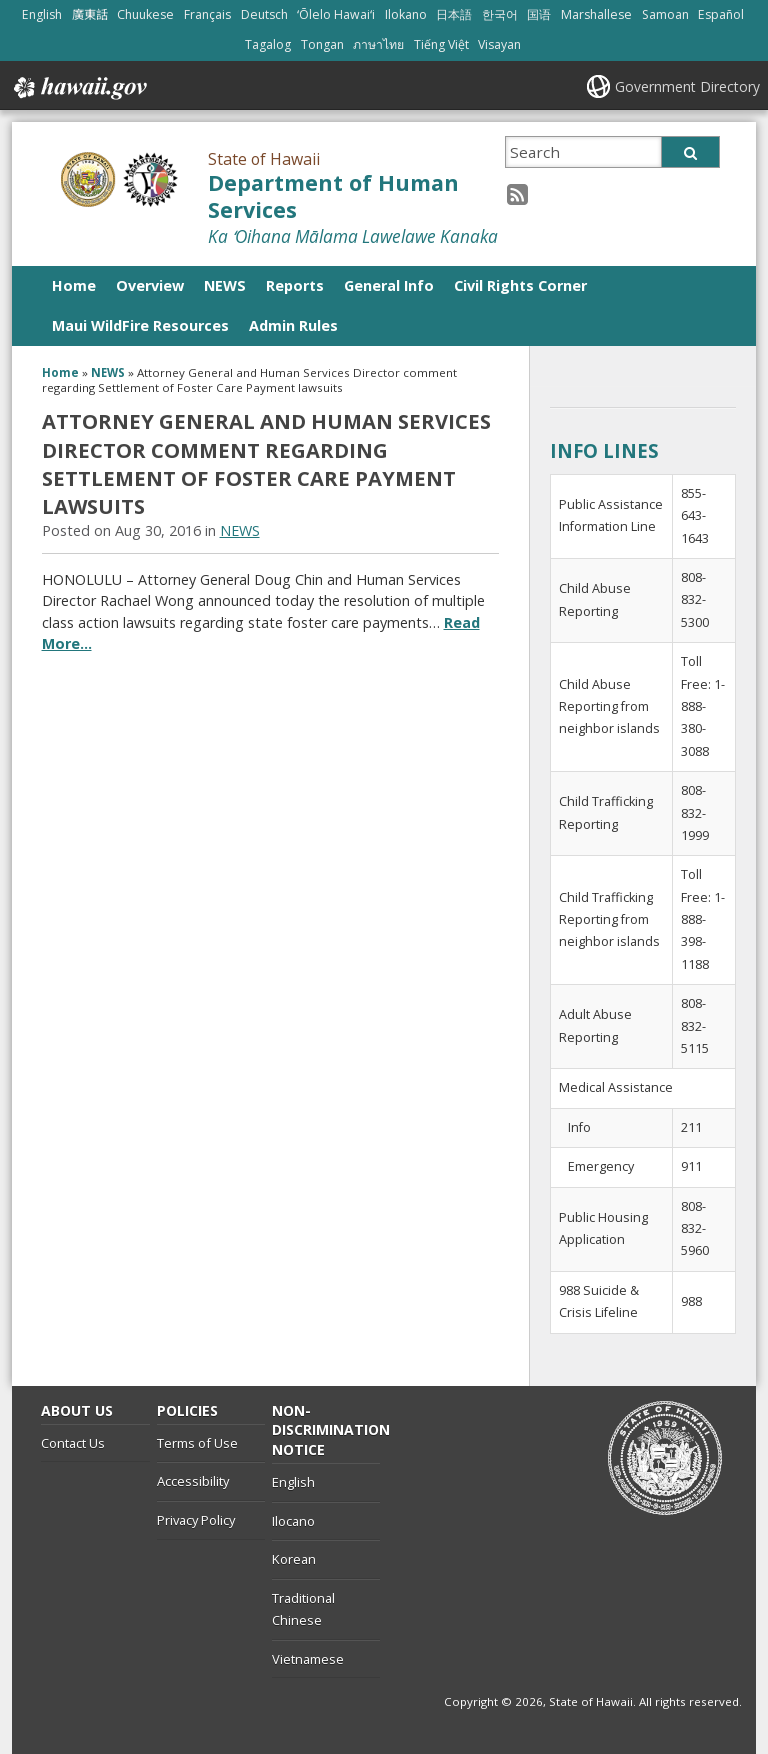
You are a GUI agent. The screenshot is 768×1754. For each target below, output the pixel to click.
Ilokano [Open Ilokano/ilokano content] (406, 14)
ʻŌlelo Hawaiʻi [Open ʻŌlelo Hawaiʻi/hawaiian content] (336, 14)
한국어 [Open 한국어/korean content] (500, 14)
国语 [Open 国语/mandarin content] (539, 14)
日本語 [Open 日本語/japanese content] (454, 14)
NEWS (225, 285)
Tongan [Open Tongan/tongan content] (322, 44)
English (293, 1482)
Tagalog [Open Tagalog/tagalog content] (268, 44)
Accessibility (193, 1481)
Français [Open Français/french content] (207, 14)
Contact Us (73, 1443)
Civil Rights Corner (520, 285)
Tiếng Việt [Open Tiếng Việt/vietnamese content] (441, 44)
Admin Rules (293, 325)
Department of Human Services (333, 196)
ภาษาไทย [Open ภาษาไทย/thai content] (378, 44)
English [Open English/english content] (42, 14)
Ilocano (293, 1521)
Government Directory (687, 86)
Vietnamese (308, 1659)
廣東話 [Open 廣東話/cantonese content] (90, 14)
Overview (150, 285)
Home (74, 285)
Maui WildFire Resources (140, 325)
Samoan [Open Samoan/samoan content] (665, 14)
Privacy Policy (196, 1520)
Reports (295, 285)
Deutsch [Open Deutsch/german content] (264, 14)
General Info (389, 285)
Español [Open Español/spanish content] (721, 14)
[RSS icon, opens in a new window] (517, 193)
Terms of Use (197, 1443)
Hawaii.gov (78, 88)
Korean (294, 1559)
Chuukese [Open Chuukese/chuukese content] (145, 14)
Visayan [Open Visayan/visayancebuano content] (499, 44)
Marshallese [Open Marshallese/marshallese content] (596, 14)
